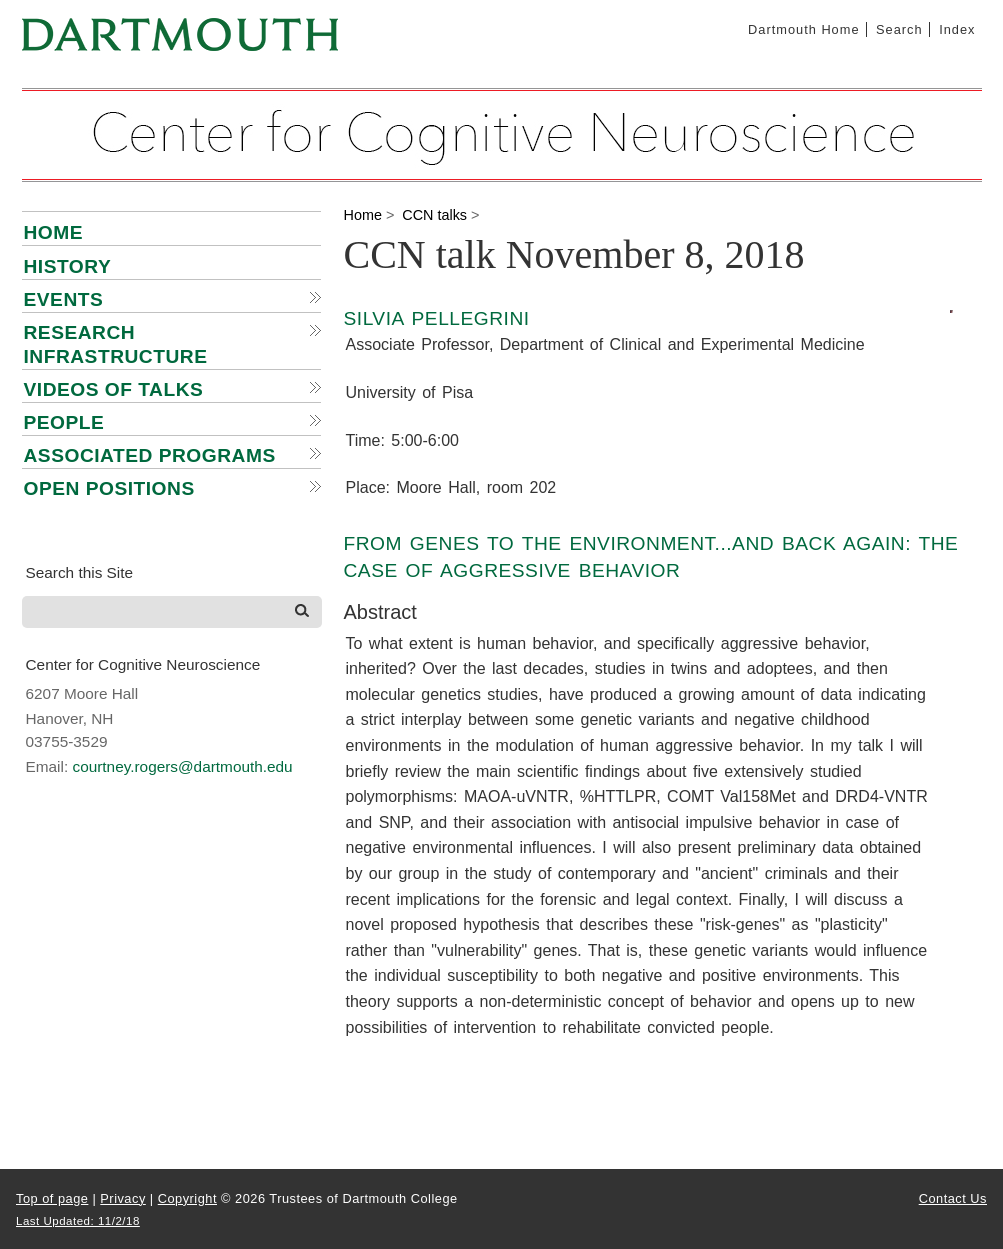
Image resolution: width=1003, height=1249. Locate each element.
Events (64, 299)
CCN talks (434, 215)
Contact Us (953, 1198)
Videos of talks (114, 389)
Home (54, 232)
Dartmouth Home (803, 29)
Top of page (52, 1198)
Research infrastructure (116, 344)
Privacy (122, 1198)
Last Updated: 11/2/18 (78, 1221)
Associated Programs (150, 455)
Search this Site (80, 572)
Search (899, 29)
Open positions (109, 488)
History (68, 266)
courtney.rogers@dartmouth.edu (182, 766)
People (64, 422)
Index (957, 29)
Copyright (187, 1198)
